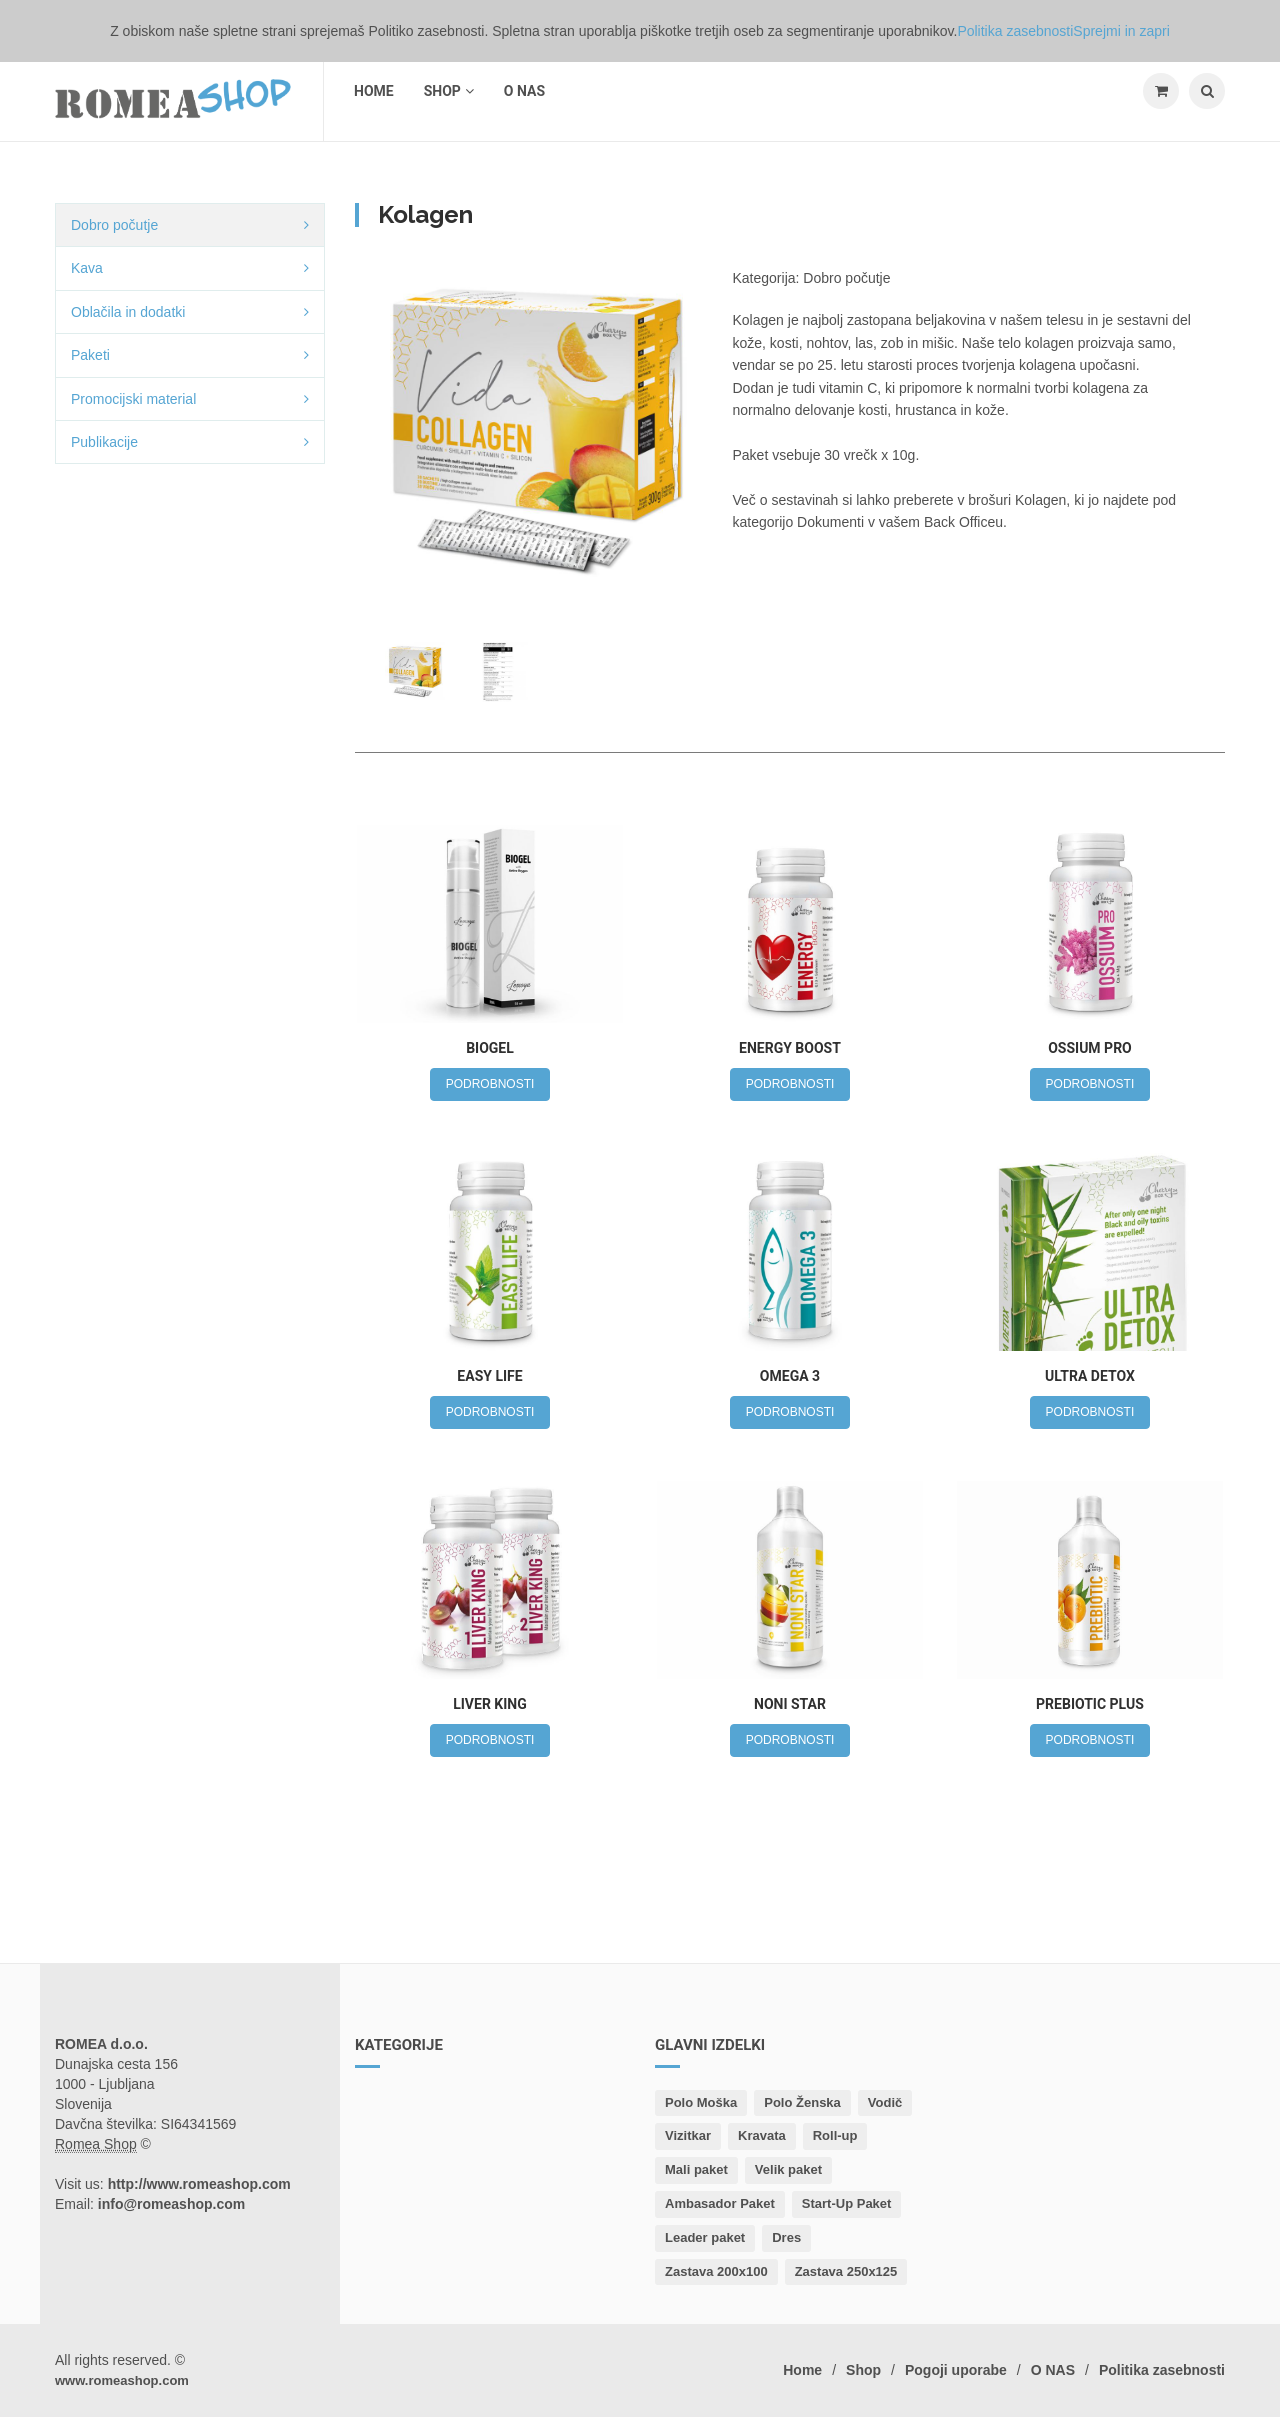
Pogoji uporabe (956, 2370)
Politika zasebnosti (1162, 2370)
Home (374, 91)
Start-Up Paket (847, 2203)
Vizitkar (688, 2135)
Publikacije (104, 442)
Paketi (90, 355)
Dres (786, 2237)
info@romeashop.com (171, 2204)
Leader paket (705, 2237)
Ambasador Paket (720, 2203)
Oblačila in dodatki (128, 312)
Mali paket (696, 2169)
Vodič (885, 2102)
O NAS (524, 91)
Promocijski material (133, 399)
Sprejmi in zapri (1121, 31)
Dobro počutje (114, 225)
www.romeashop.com (122, 2380)
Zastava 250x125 (846, 2271)
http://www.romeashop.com (199, 2184)
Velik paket (788, 2169)
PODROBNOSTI (490, 1084)
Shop (449, 91)
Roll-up (835, 2135)
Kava (87, 268)
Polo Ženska (802, 2102)
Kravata (762, 2135)
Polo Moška (701, 2102)
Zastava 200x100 (716, 2271)
